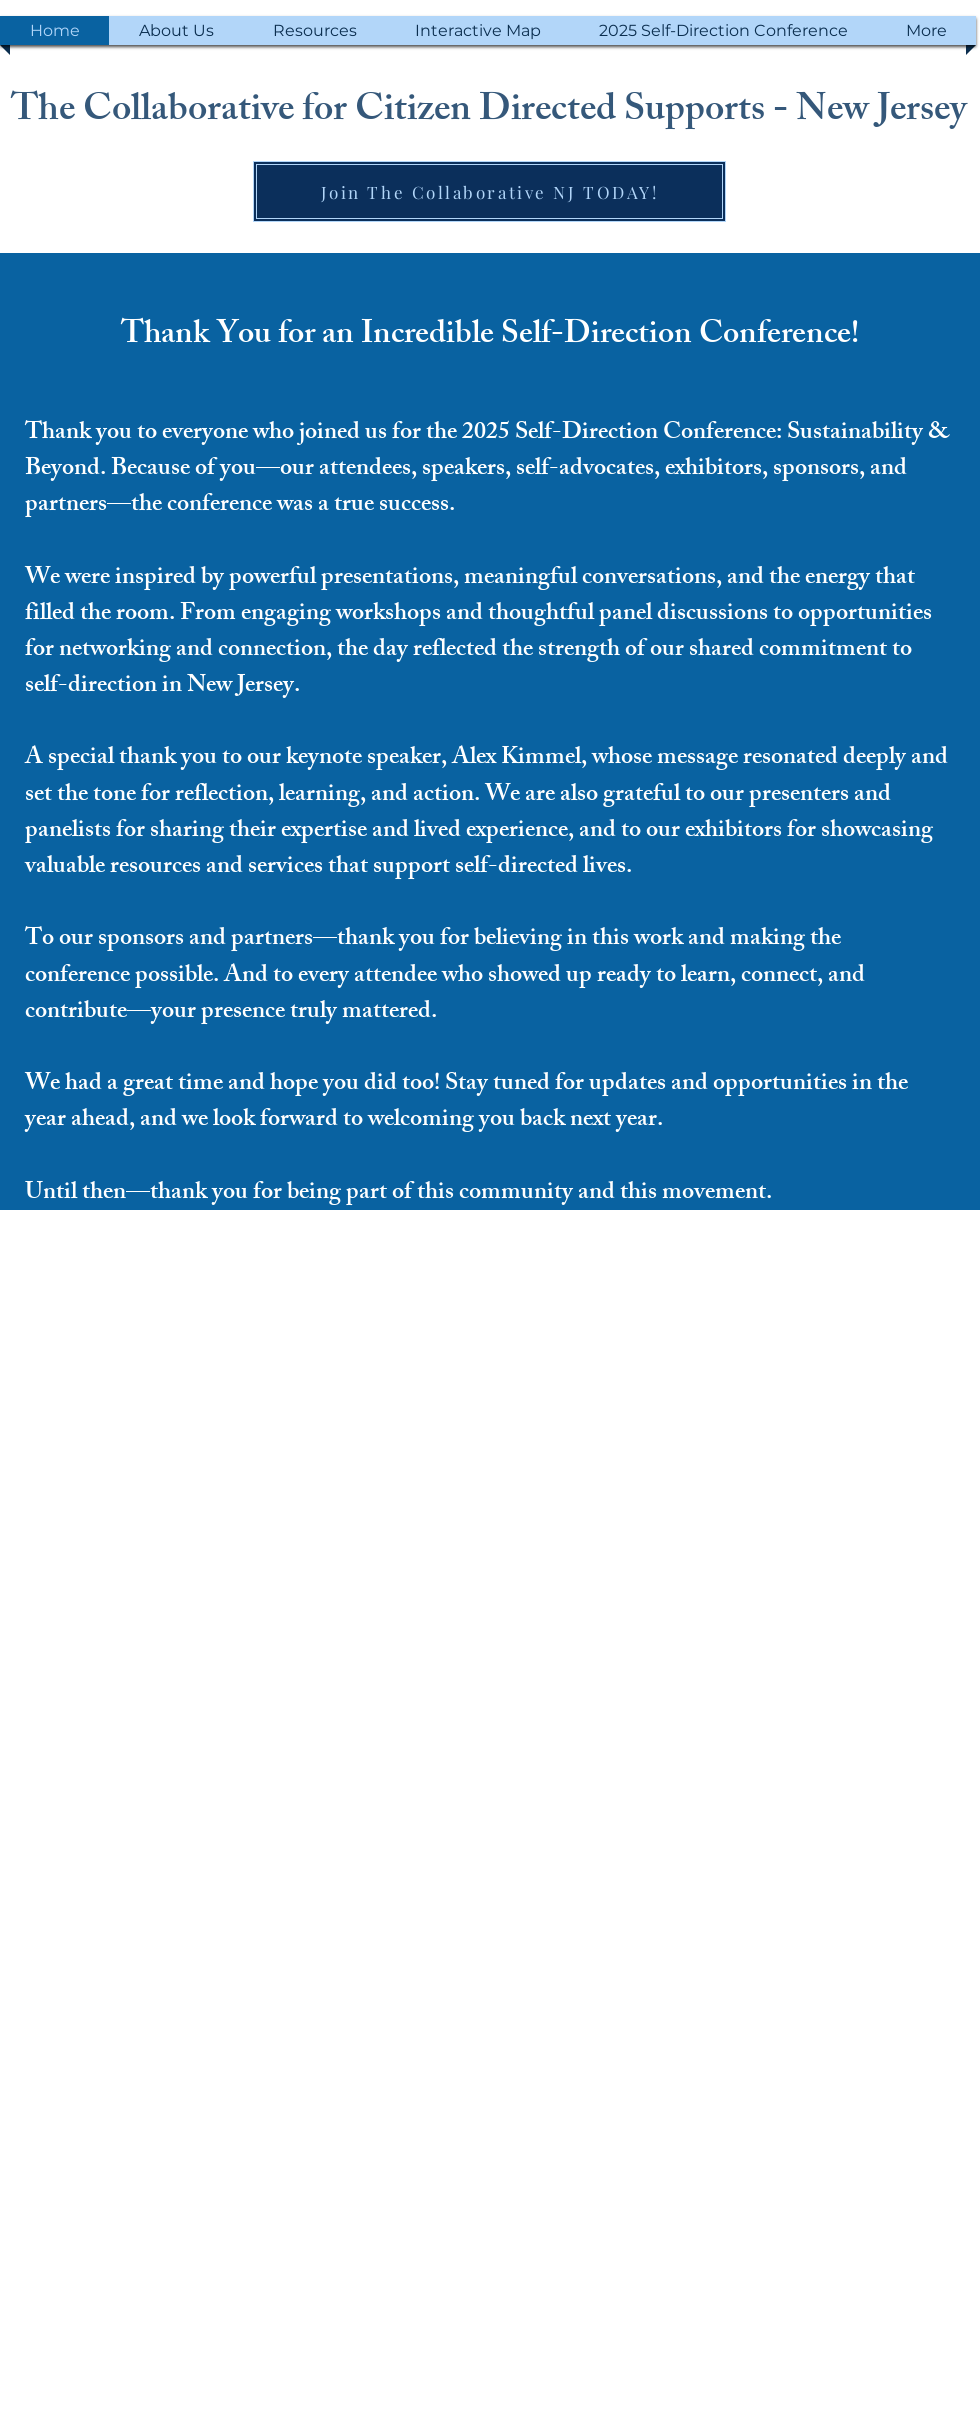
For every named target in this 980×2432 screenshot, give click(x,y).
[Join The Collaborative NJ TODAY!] (489, 191)
